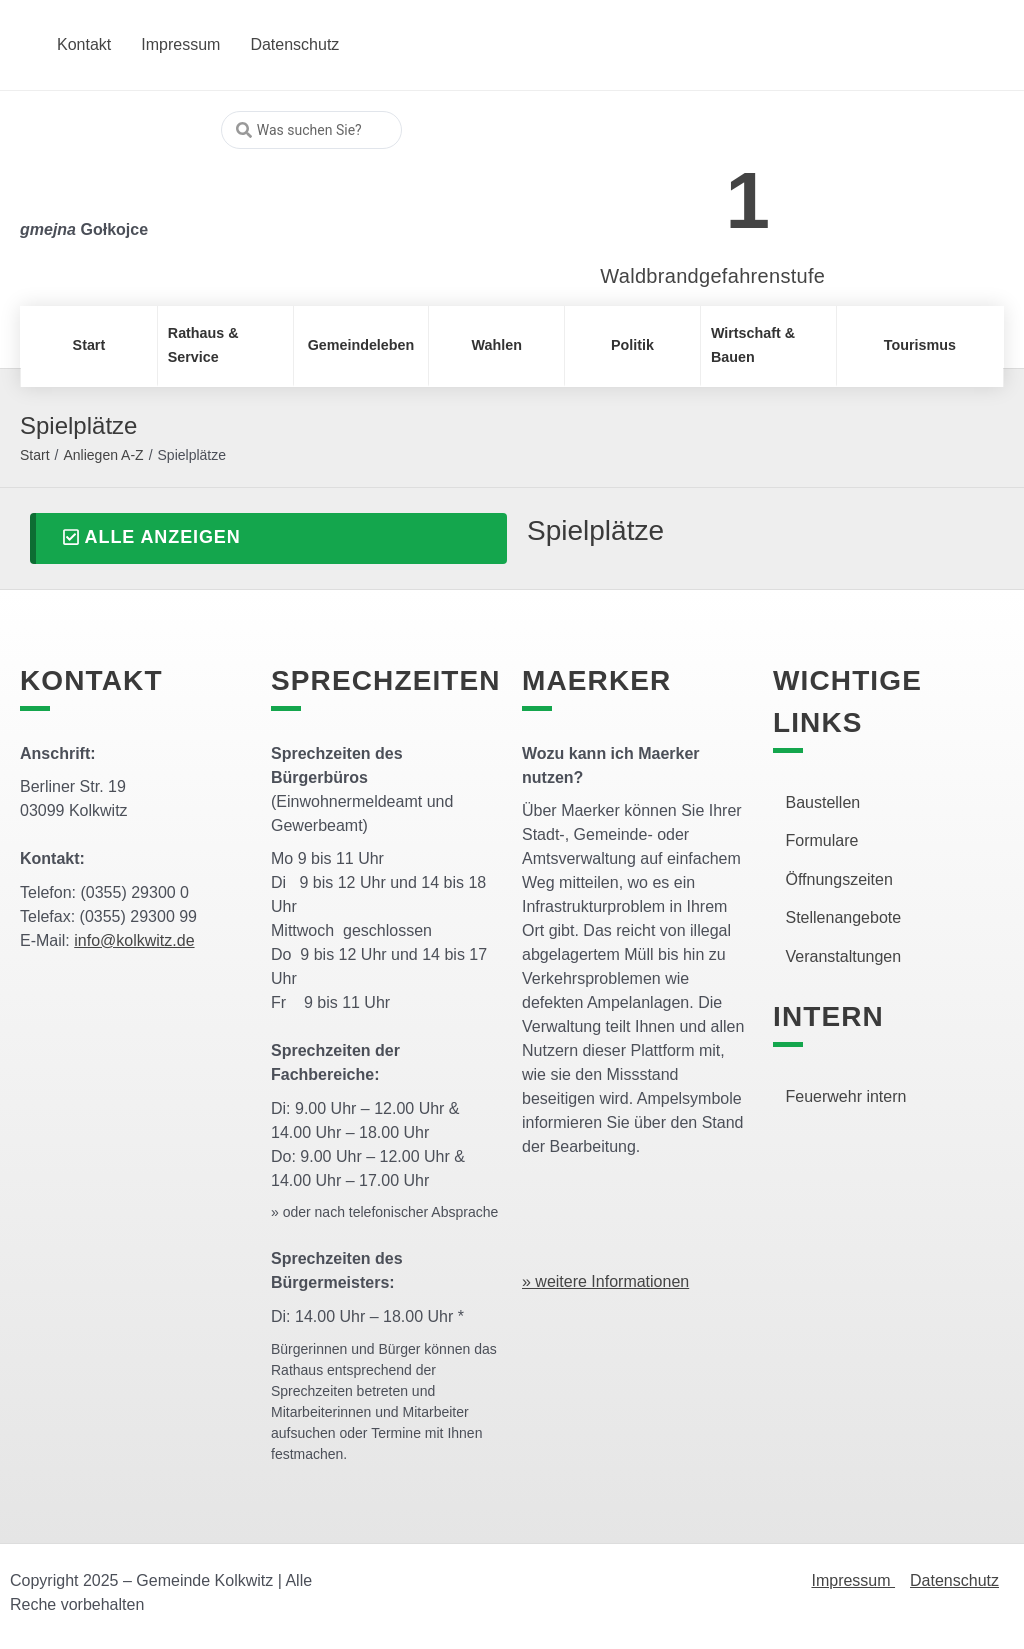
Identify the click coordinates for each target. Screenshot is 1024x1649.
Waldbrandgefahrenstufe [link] (712, 276)
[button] (268, 538)
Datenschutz (954, 1580)
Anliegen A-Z (103, 455)
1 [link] (748, 200)
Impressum (853, 1580)
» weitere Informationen (605, 1281)
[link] (683, 189)
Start (35, 455)
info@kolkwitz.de (134, 940)
